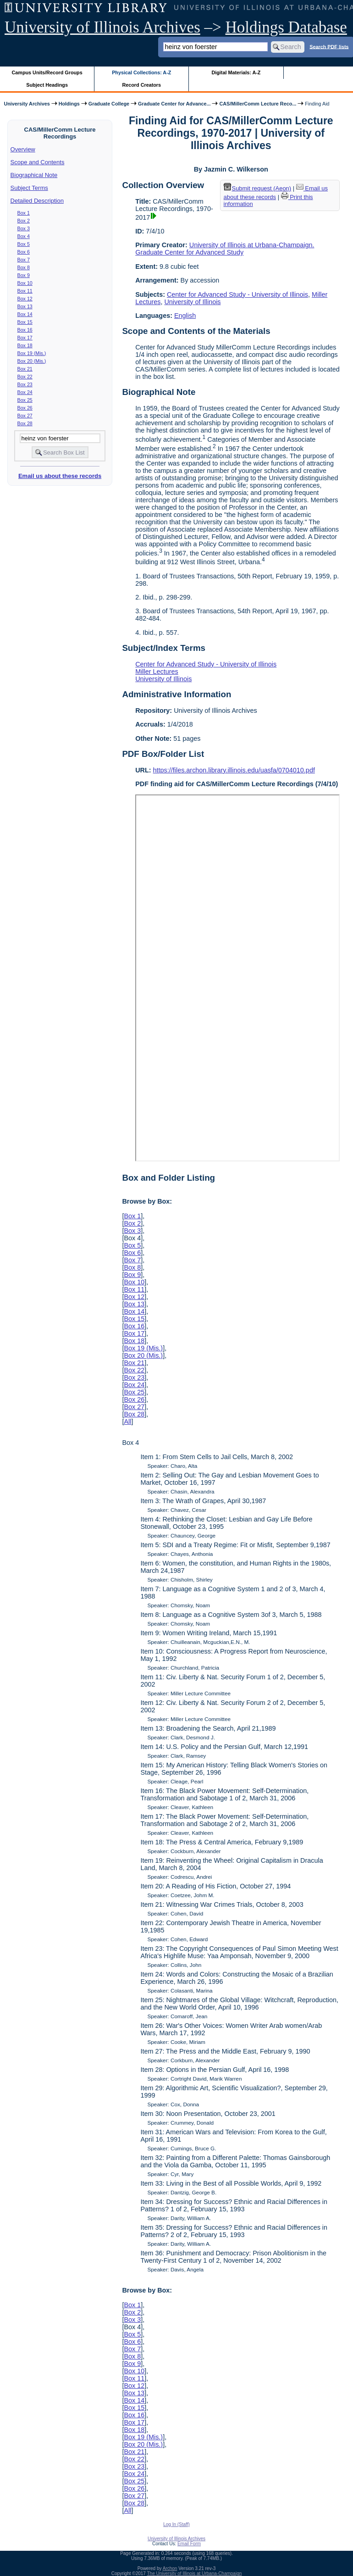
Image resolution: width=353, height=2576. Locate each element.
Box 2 (23, 220)
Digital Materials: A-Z (235, 72)
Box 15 (25, 322)
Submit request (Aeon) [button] (258, 188)
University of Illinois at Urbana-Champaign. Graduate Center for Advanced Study (224, 248)
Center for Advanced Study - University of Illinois (237, 294)
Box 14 (25, 314)
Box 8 (23, 267)
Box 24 (25, 392)
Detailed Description (37, 200)
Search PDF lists (328, 46)
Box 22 (25, 376)
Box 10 (25, 283)
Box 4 (23, 236)
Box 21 (25, 369)
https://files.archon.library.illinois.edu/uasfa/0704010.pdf (234, 770)
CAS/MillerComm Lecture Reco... (257, 103)
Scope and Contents (38, 162)
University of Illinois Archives (102, 27)
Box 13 (25, 306)
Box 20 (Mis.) (31, 361)
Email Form (189, 2543)
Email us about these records (59, 475)
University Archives (27, 103)
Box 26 (25, 408)
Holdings (69, 103)
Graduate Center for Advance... (174, 103)
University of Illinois (192, 301)
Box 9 (23, 275)
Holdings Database (286, 27)
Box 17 (25, 337)
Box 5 (23, 244)
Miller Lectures (156, 671)
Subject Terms (29, 187)
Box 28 (25, 423)
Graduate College (108, 103)
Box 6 (23, 252)
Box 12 (25, 298)
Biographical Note (34, 175)
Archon (170, 2568)
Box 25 (25, 400)
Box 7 (23, 259)
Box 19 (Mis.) (31, 353)
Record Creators (141, 85)
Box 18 (25, 345)
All (127, 1421)
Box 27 (25, 415)
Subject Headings (47, 85)
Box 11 (25, 291)
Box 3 (23, 228)
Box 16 (25, 330)
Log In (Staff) (176, 2524)
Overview (23, 149)
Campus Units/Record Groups (47, 72)
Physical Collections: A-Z (141, 72)
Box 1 (23, 213)
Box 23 (25, 384)
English (185, 315)
